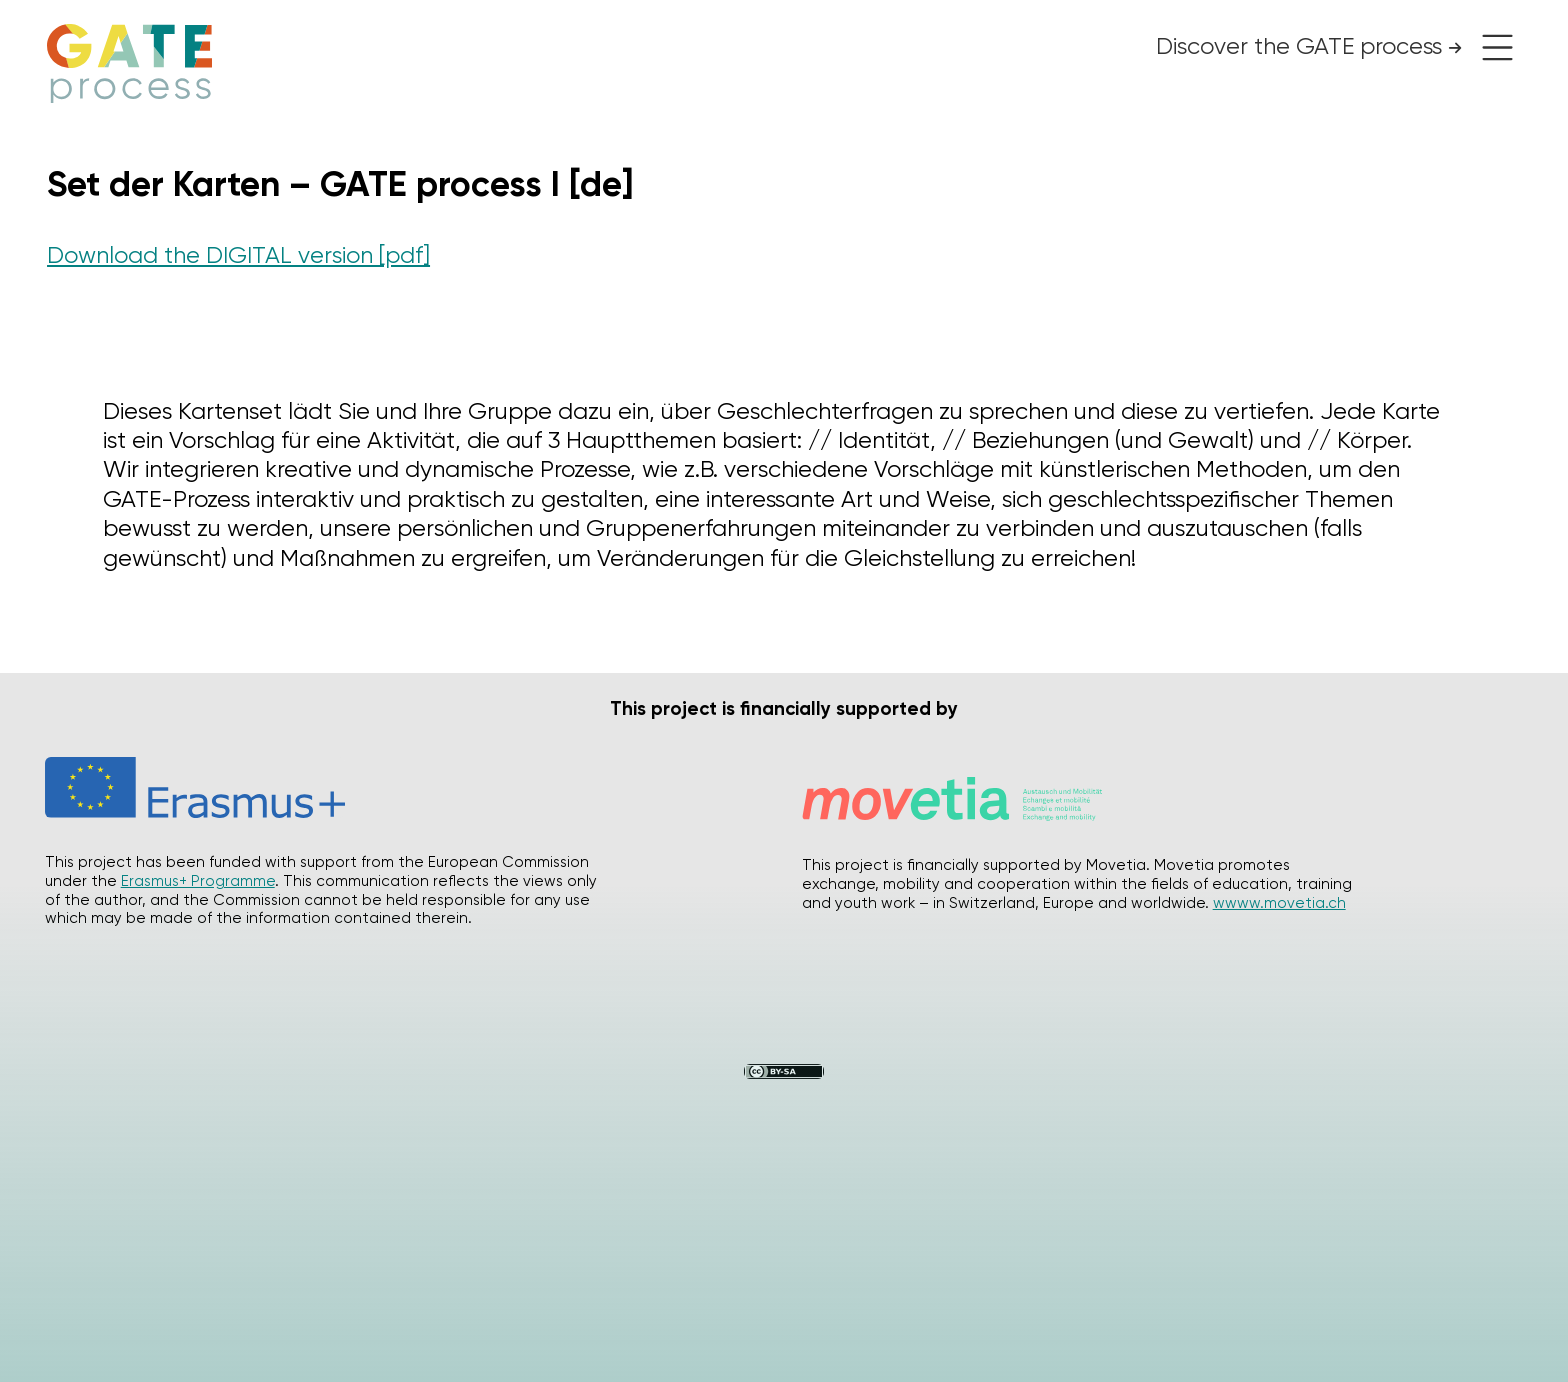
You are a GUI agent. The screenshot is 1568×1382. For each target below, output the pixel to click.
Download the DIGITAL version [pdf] (238, 255)
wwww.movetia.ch (1279, 903)
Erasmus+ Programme (198, 881)
